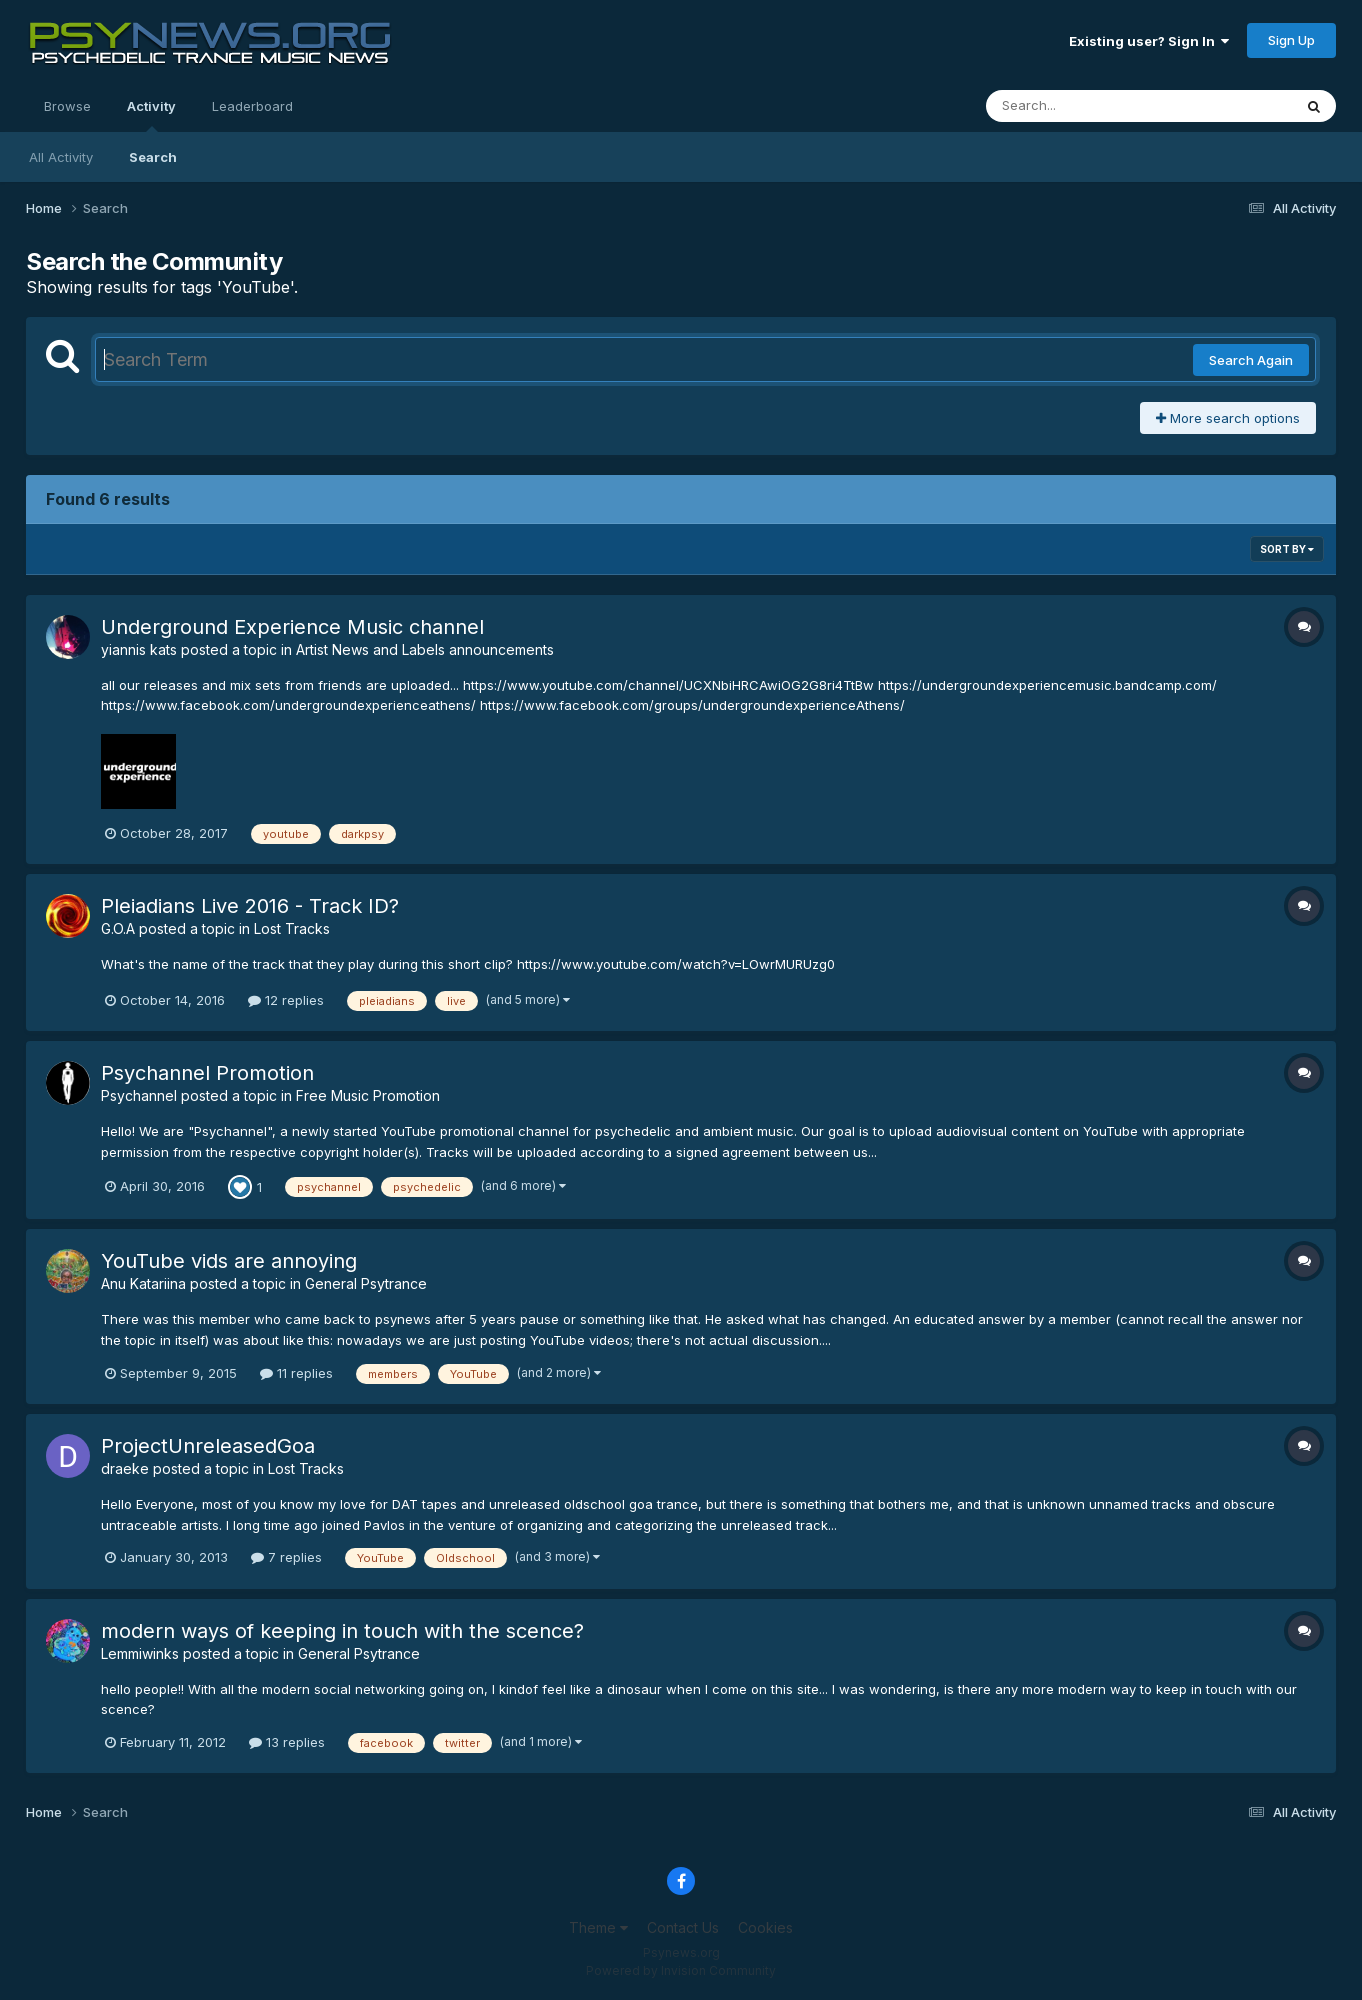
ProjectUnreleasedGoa (208, 1446)
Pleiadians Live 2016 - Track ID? (250, 906)
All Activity (61, 157)
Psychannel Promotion (207, 1073)
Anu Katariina (143, 1283)
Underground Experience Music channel (292, 627)
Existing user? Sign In (1149, 41)
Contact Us (683, 1927)
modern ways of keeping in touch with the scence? (342, 1631)
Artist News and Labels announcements (425, 649)
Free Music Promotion (368, 1095)
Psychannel (139, 1095)
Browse (67, 106)
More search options (1228, 418)
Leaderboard (252, 106)
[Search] (1084, 106)
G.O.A (118, 928)
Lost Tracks (292, 928)
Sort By (1287, 549)
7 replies (286, 1557)
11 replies (296, 1373)
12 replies (286, 1000)
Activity (151, 115)
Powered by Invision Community (681, 1970)
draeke (125, 1468)
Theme (598, 1927)
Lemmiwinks (140, 1653)
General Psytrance (366, 1283)
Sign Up (1291, 40)
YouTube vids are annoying (229, 1261)
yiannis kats (139, 649)
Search (153, 157)
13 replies (287, 1742)
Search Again (1251, 360)
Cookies (765, 1927)
